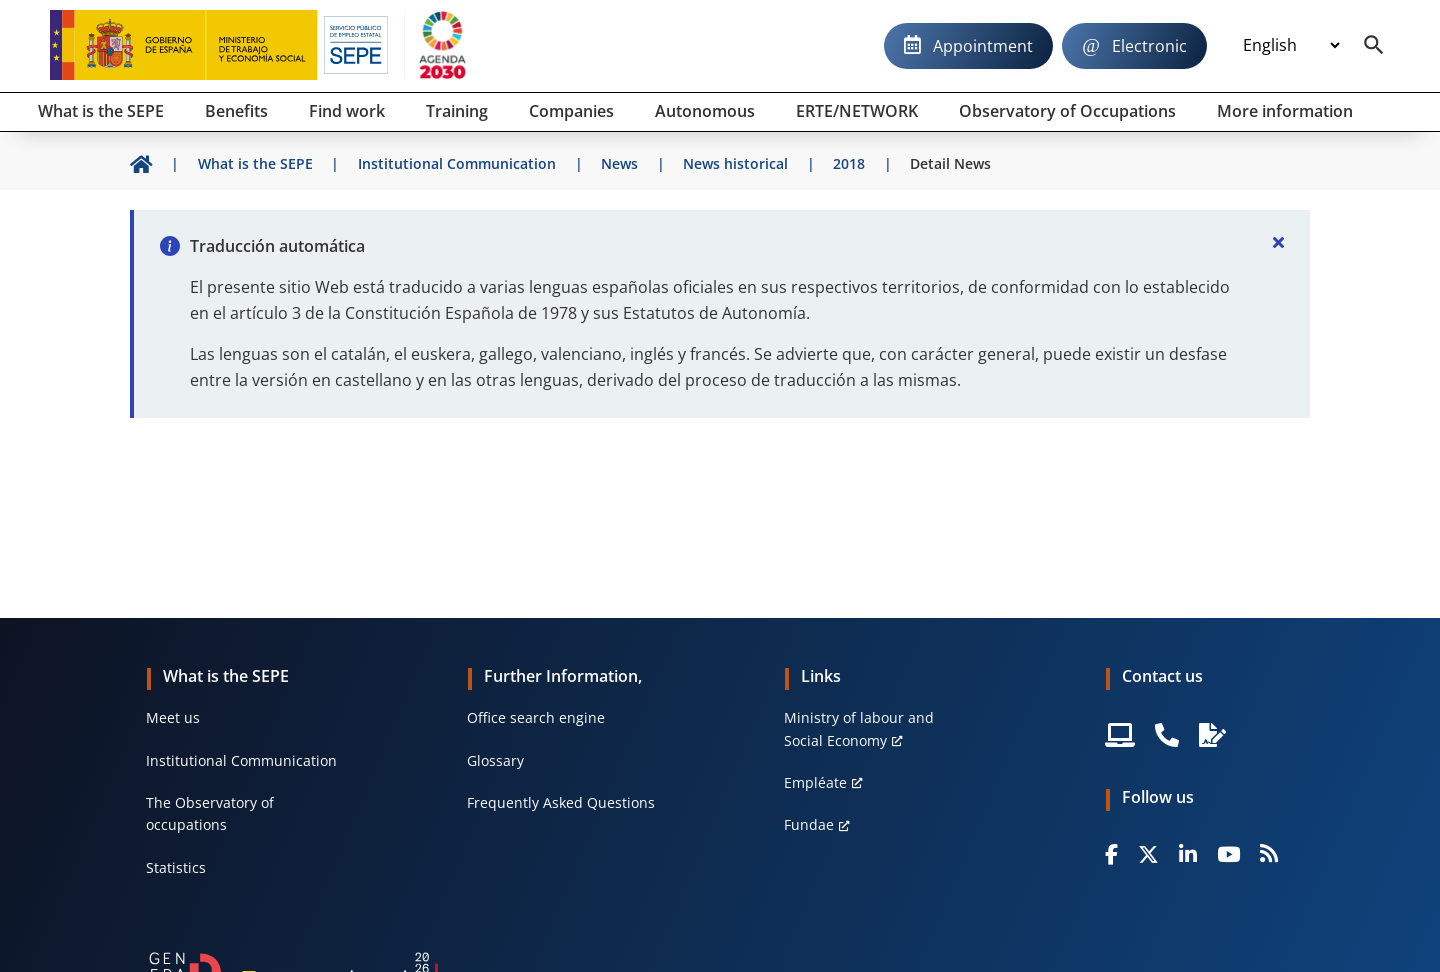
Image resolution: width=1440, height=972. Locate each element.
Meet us (173, 717)
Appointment (983, 46)
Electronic (1149, 46)
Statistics (176, 867)
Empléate (815, 782)
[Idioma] (1291, 46)
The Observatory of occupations (210, 813)
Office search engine (536, 717)
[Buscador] (1374, 46)
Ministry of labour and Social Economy (859, 728)
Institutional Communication (241, 760)
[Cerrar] (1278, 242)
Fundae (809, 824)
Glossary (495, 760)
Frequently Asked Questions (561, 802)
